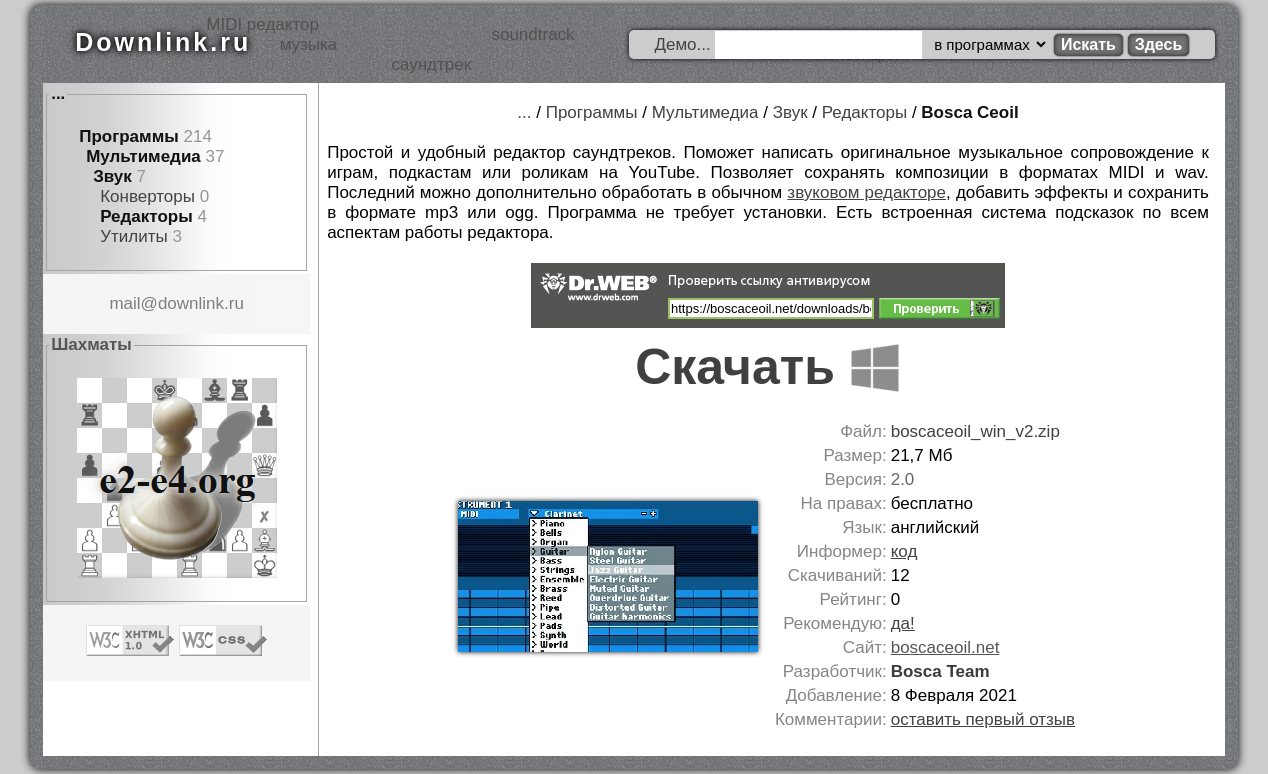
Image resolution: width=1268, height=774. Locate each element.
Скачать (768, 367)
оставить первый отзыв (983, 719)
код (904, 551)
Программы (129, 136)
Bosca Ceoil (969, 112)
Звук (112, 176)
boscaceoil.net (945, 647)
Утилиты (134, 236)
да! (903, 623)
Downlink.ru (163, 42)
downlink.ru (201, 303)
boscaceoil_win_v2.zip (975, 431)
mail (124, 303)
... (58, 93)
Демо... (682, 44)
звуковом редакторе (866, 192)
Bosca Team (940, 671)
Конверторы (147, 196)
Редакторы (146, 216)
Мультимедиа (143, 156)
